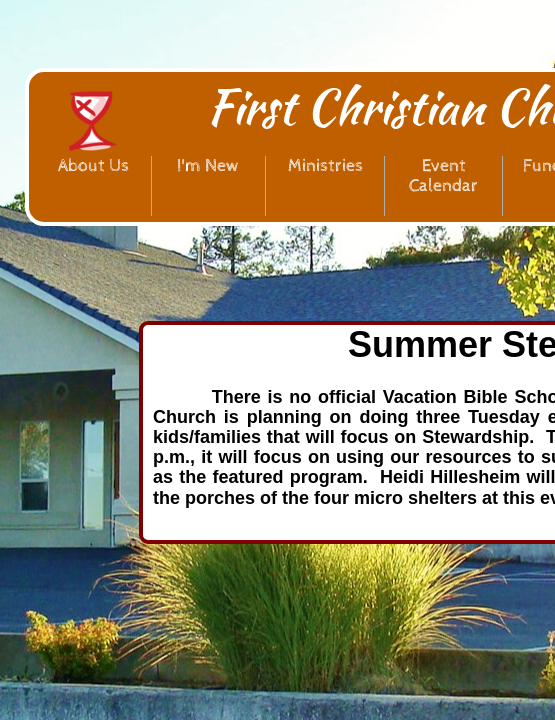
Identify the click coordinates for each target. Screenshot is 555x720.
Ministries (325, 165)
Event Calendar (443, 175)
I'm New (208, 165)
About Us (93, 165)
